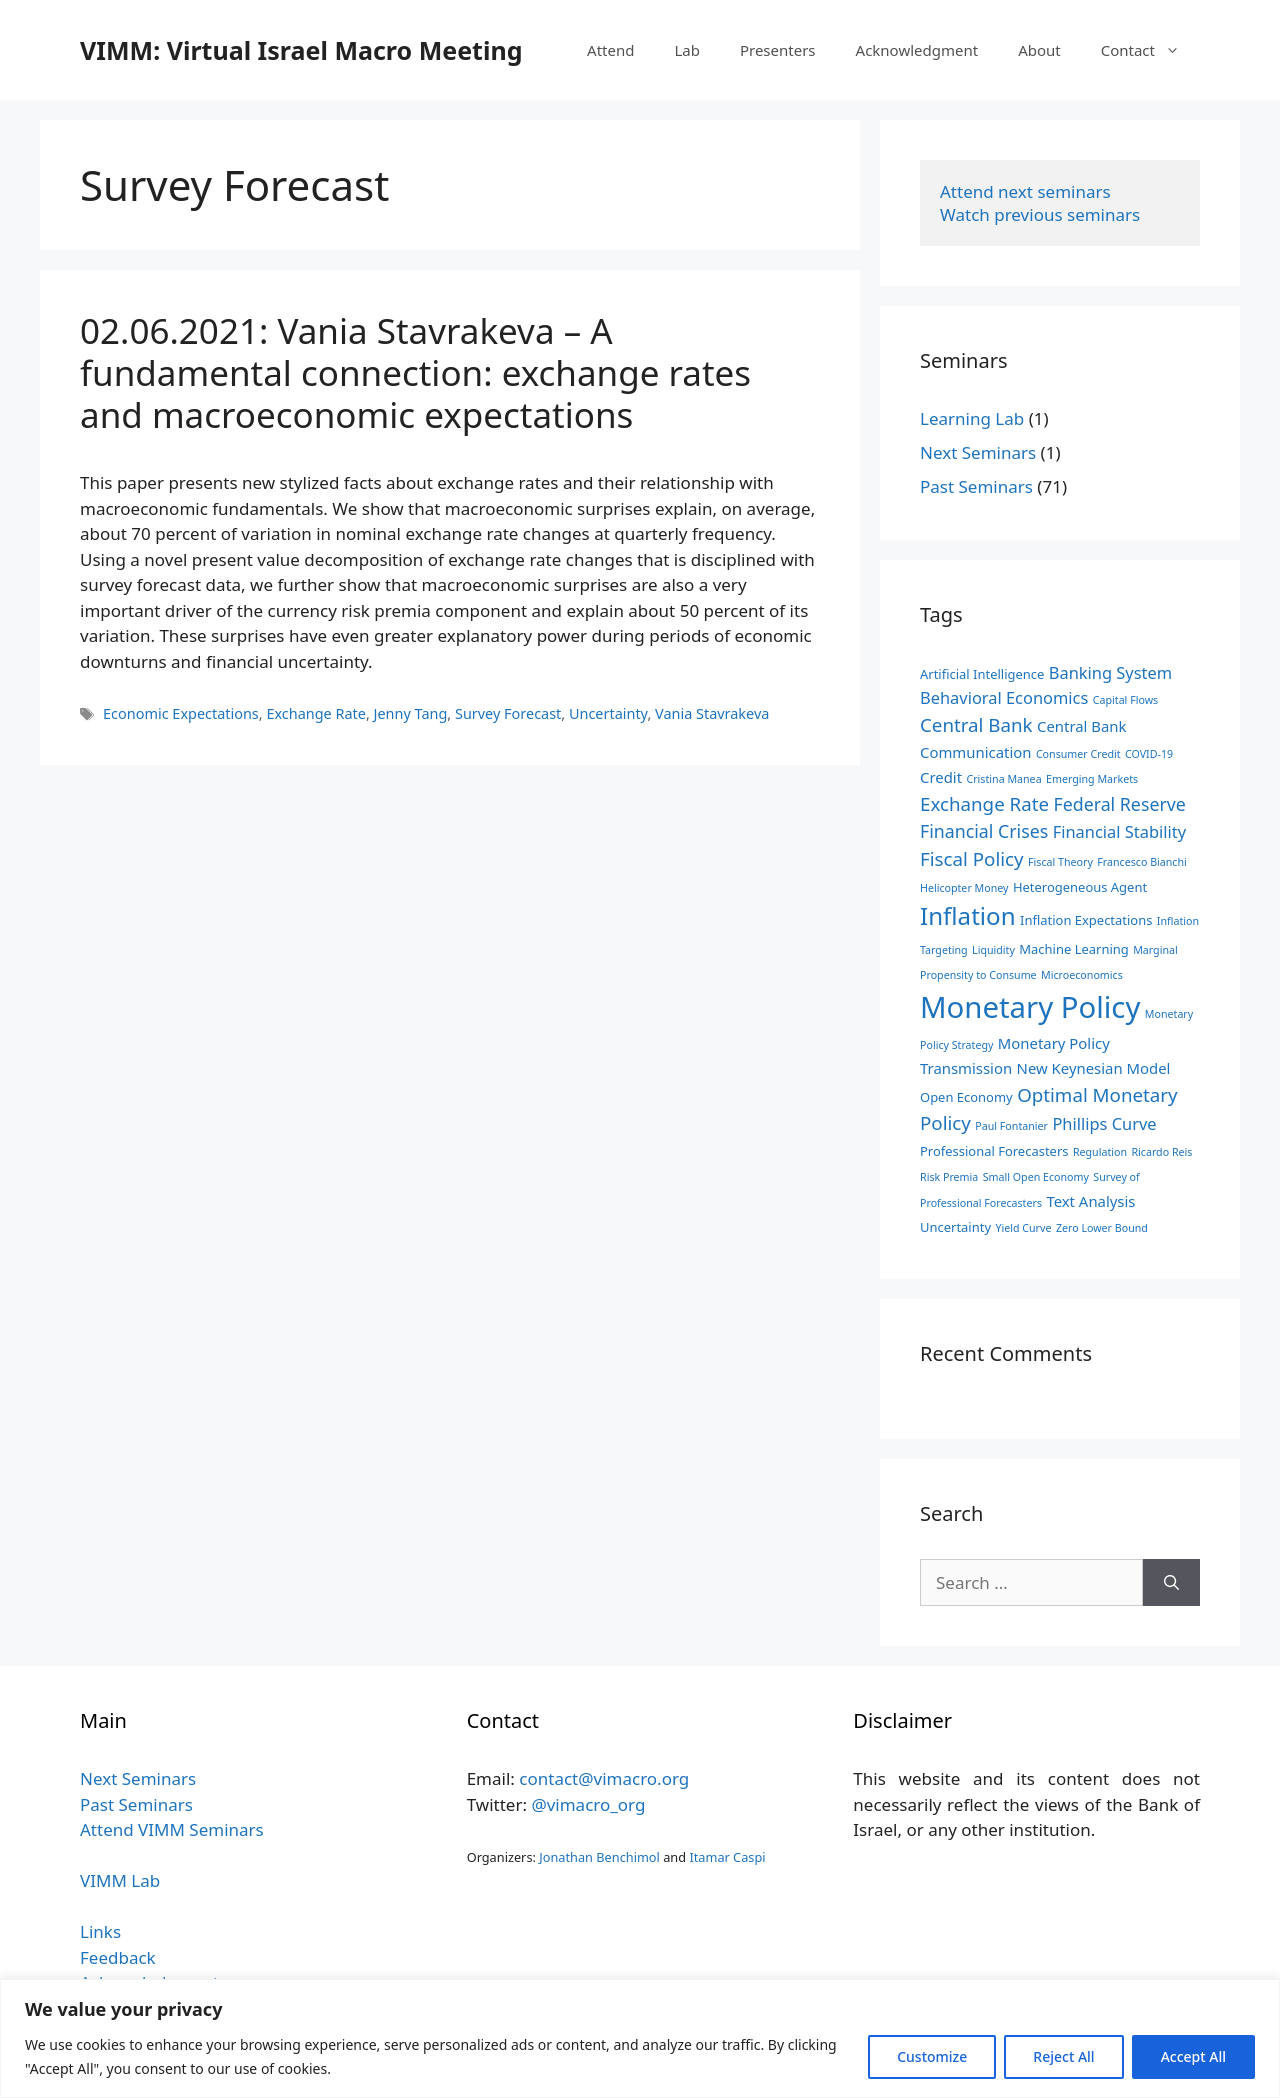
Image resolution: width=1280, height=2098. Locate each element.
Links (100, 1931)
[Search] (1171, 1583)
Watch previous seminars (1040, 214)
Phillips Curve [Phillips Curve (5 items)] (1104, 1123)
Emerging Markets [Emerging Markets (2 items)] (1092, 779)
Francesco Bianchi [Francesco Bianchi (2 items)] (1142, 862)
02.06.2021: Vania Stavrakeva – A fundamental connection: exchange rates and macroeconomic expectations (415, 372)
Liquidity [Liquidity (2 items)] (993, 950)
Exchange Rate (315, 713)
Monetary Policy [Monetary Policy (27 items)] (1030, 1007)
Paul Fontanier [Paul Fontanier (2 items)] (1011, 1126)
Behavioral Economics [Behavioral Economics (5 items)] (1004, 697)
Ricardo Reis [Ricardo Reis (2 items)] (1161, 1152)
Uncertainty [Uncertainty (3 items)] (955, 1227)
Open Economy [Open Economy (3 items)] (966, 1097)
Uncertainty (608, 713)
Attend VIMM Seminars (172, 1829)
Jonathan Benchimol (599, 1857)
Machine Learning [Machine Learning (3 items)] (1073, 949)
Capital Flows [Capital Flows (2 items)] (1125, 700)
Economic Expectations (181, 713)
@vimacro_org (588, 1804)
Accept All (1193, 2056)
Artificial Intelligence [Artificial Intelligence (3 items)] (982, 674)
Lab (687, 50)
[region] (640, 2038)
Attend (610, 50)
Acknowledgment (917, 50)
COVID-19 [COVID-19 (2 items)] (1149, 754)
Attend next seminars (1025, 191)
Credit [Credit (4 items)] (941, 777)
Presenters (778, 50)
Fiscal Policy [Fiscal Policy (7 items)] (972, 858)
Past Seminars (976, 486)
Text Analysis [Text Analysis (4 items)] (1090, 1201)
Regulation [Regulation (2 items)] (1100, 1152)
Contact (1150, 50)
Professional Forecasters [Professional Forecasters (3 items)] (994, 1151)
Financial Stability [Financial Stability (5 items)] (1119, 831)
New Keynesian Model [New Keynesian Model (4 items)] (1094, 1068)
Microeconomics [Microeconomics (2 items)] (1082, 975)
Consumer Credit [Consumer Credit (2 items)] (1078, 754)
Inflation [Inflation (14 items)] (968, 915)
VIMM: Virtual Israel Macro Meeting (301, 50)
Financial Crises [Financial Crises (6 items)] (984, 831)
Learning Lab (972, 418)
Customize (932, 2056)
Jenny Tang (411, 713)
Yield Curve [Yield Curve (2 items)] (1023, 1228)
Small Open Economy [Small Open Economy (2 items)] (1036, 1177)
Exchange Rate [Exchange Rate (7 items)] (984, 803)
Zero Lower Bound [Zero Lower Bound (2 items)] (1102, 1228)
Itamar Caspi (727, 1857)
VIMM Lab (120, 1880)
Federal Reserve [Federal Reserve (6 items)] (1119, 804)
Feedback (118, 1957)
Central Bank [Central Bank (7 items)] (976, 724)
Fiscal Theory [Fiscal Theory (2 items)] (1060, 862)
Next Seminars (978, 452)
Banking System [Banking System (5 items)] (1110, 672)
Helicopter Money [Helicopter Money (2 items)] (964, 888)
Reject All (1063, 2056)
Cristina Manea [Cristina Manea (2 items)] (1003, 779)
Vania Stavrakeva (712, 713)
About (1039, 50)
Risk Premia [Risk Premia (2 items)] (949, 1177)
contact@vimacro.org (604, 1778)
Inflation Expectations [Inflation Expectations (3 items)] (1086, 920)
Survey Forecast (508, 713)
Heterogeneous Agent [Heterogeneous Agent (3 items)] (1080, 887)
